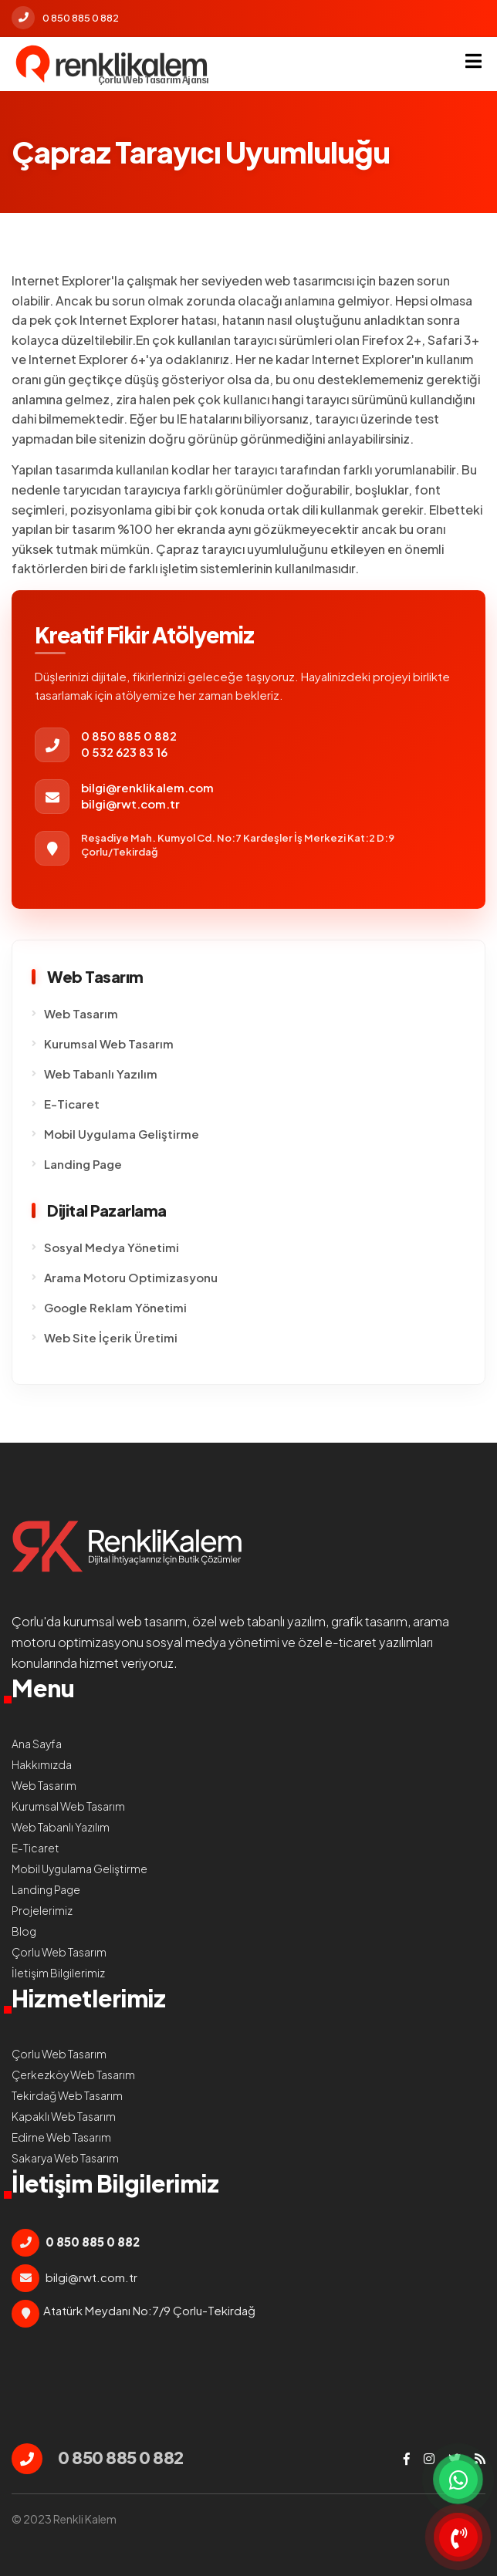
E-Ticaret (72, 1103)
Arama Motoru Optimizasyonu (131, 1277)
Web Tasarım (81, 1013)
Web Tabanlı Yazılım (100, 1073)
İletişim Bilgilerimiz (58, 1973)
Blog (24, 1931)
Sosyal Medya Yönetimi (111, 1247)
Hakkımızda (42, 1764)
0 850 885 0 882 (65, 17)
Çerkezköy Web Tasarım (73, 2074)
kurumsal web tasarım (125, 1621)
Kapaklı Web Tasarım (64, 2116)
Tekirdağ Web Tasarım (67, 2095)
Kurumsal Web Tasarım (109, 1043)
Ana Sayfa (37, 1744)
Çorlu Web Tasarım (59, 1952)
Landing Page (83, 1163)
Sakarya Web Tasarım (65, 2158)
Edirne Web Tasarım (61, 2137)
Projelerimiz (42, 1910)
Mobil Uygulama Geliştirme (121, 1133)
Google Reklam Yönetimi (115, 1307)
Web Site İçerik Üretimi (111, 1337)
